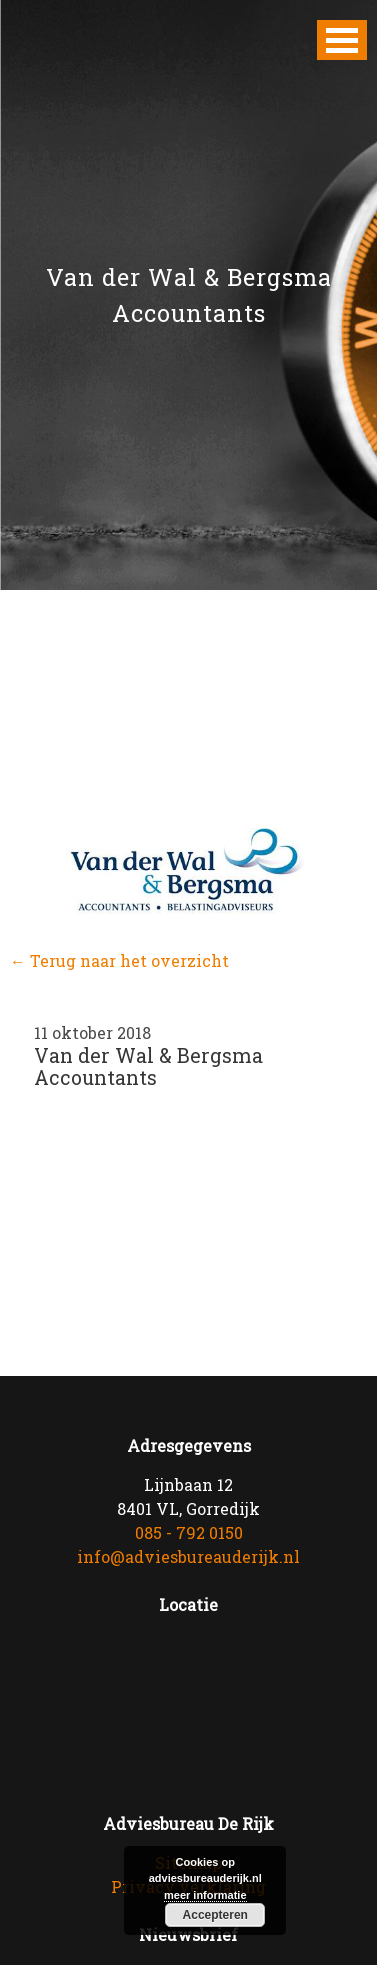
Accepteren (215, 1915)
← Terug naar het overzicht (119, 960)
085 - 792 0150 (189, 1532)
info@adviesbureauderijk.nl (188, 1556)
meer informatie (205, 1895)
